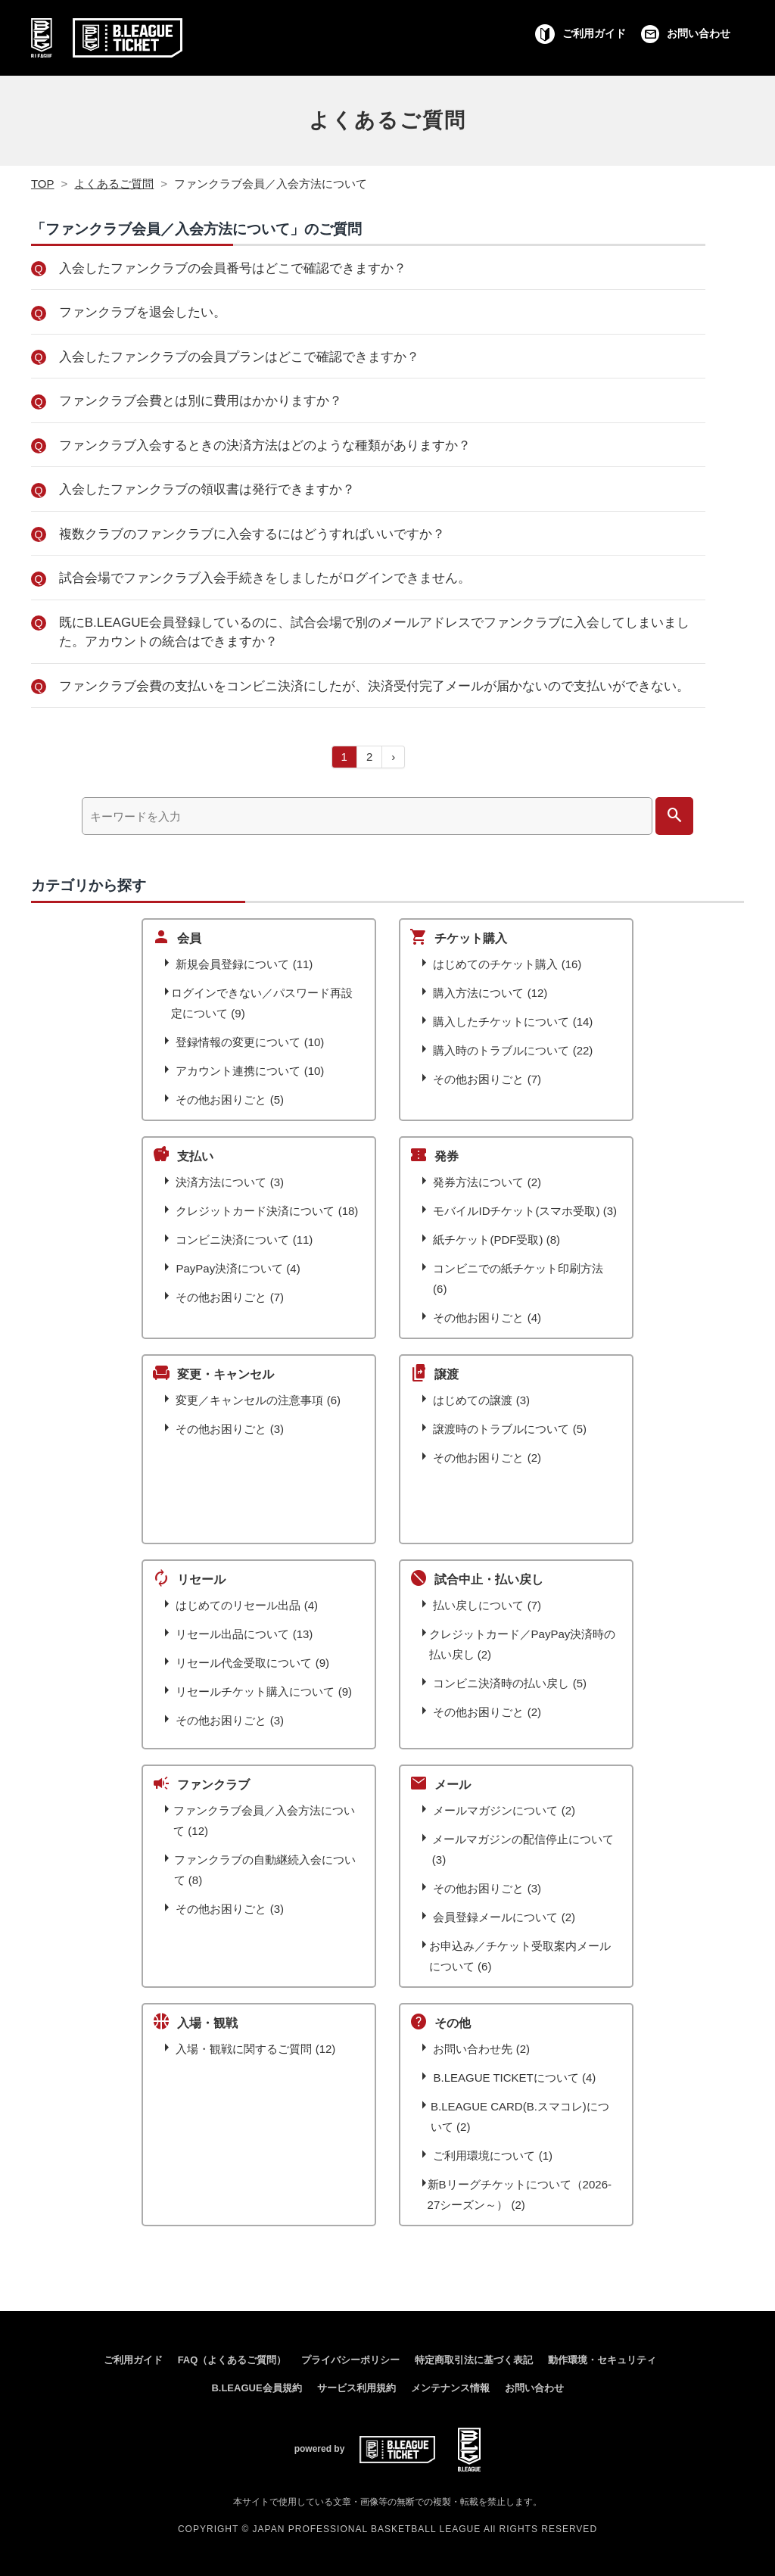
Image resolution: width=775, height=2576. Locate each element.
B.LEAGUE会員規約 (256, 2388)
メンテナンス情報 (450, 2388)
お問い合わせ (534, 2388)
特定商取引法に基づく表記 (474, 2360)
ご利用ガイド (133, 2360)
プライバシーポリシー (350, 2360)
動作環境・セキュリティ (602, 2360)
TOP (42, 183)
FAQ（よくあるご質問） (232, 2360)
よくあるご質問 (387, 120)
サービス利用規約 (356, 2388)
